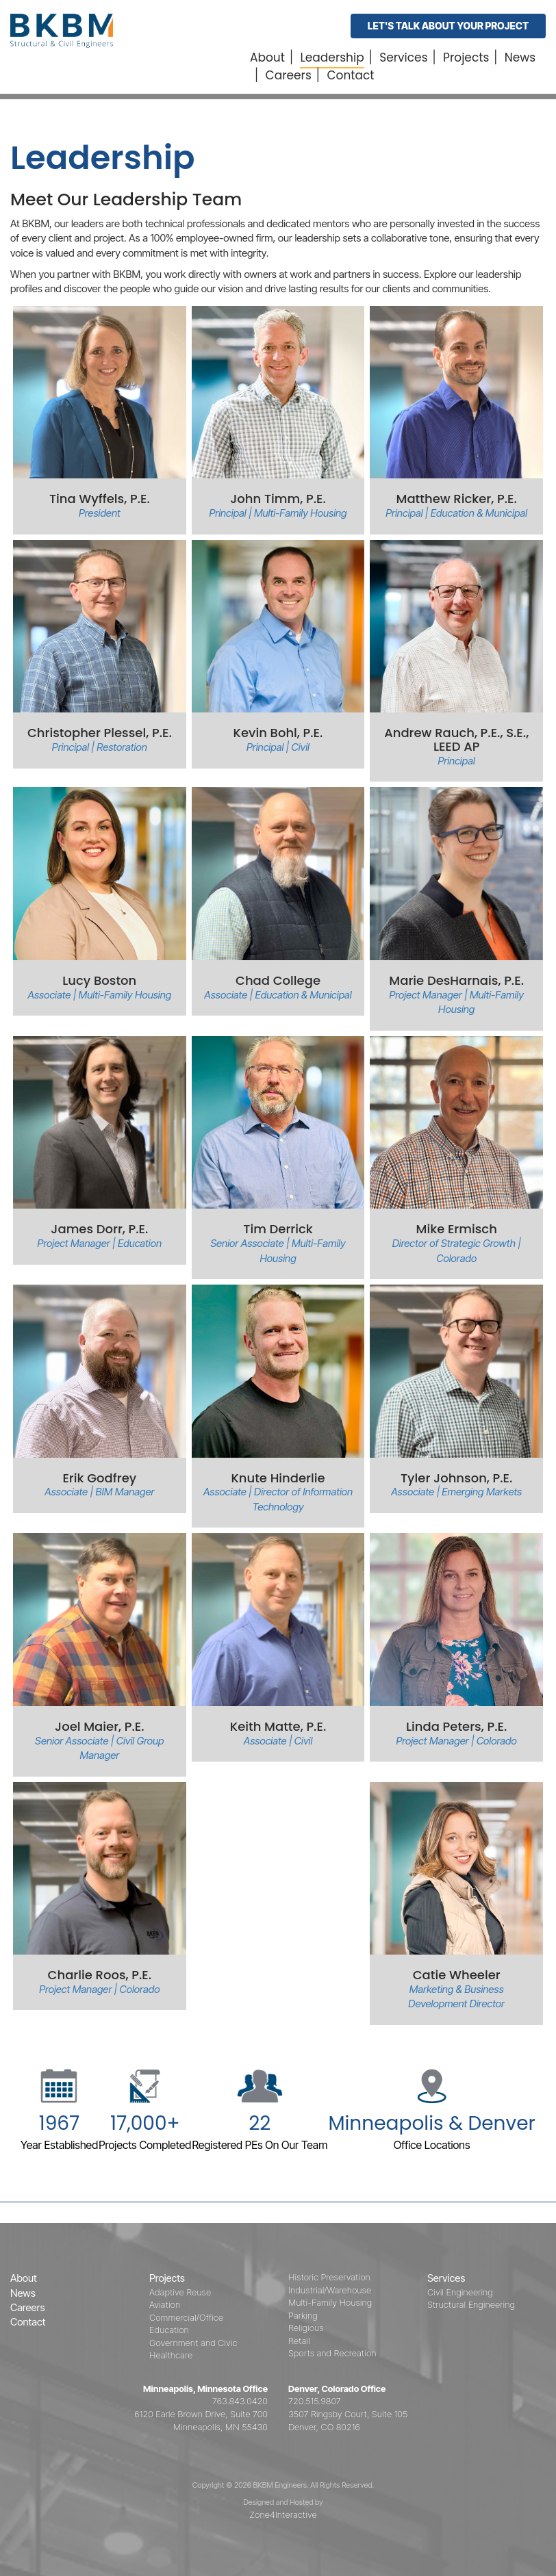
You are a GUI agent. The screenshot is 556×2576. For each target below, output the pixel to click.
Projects (466, 57)
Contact (350, 75)
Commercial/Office (186, 2317)
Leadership (332, 57)
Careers (289, 75)
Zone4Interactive (282, 2514)
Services (403, 57)
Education (169, 2329)
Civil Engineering (460, 2292)
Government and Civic (193, 2342)
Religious (306, 2327)
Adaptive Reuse (180, 2292)
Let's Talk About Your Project (448, 25)
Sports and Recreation (332, 2352)
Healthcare (170, 2354)
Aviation (164, 2304)
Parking (303, 2315)
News (520, 57)
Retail (299, 2340)
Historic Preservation (329, 2276)
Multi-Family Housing (330, 2302)
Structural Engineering (471, 2304)
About (267, 57)
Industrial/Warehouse (329, 2289)
